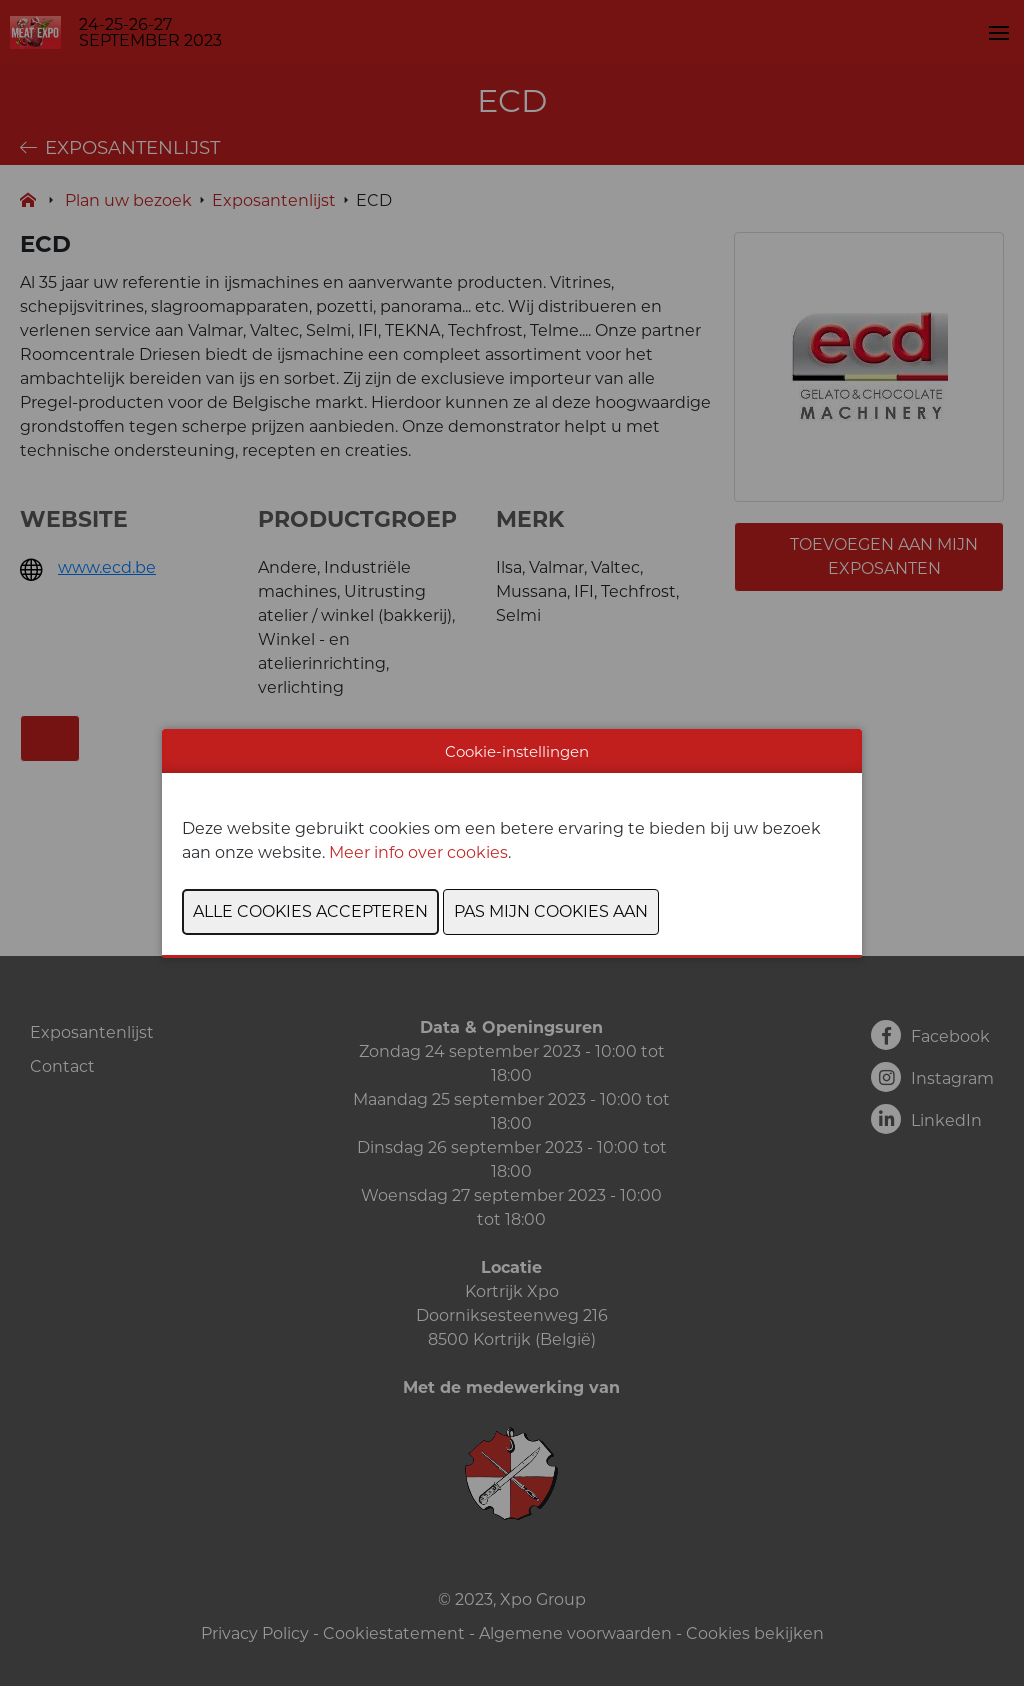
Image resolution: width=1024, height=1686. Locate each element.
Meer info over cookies (418, 852)
